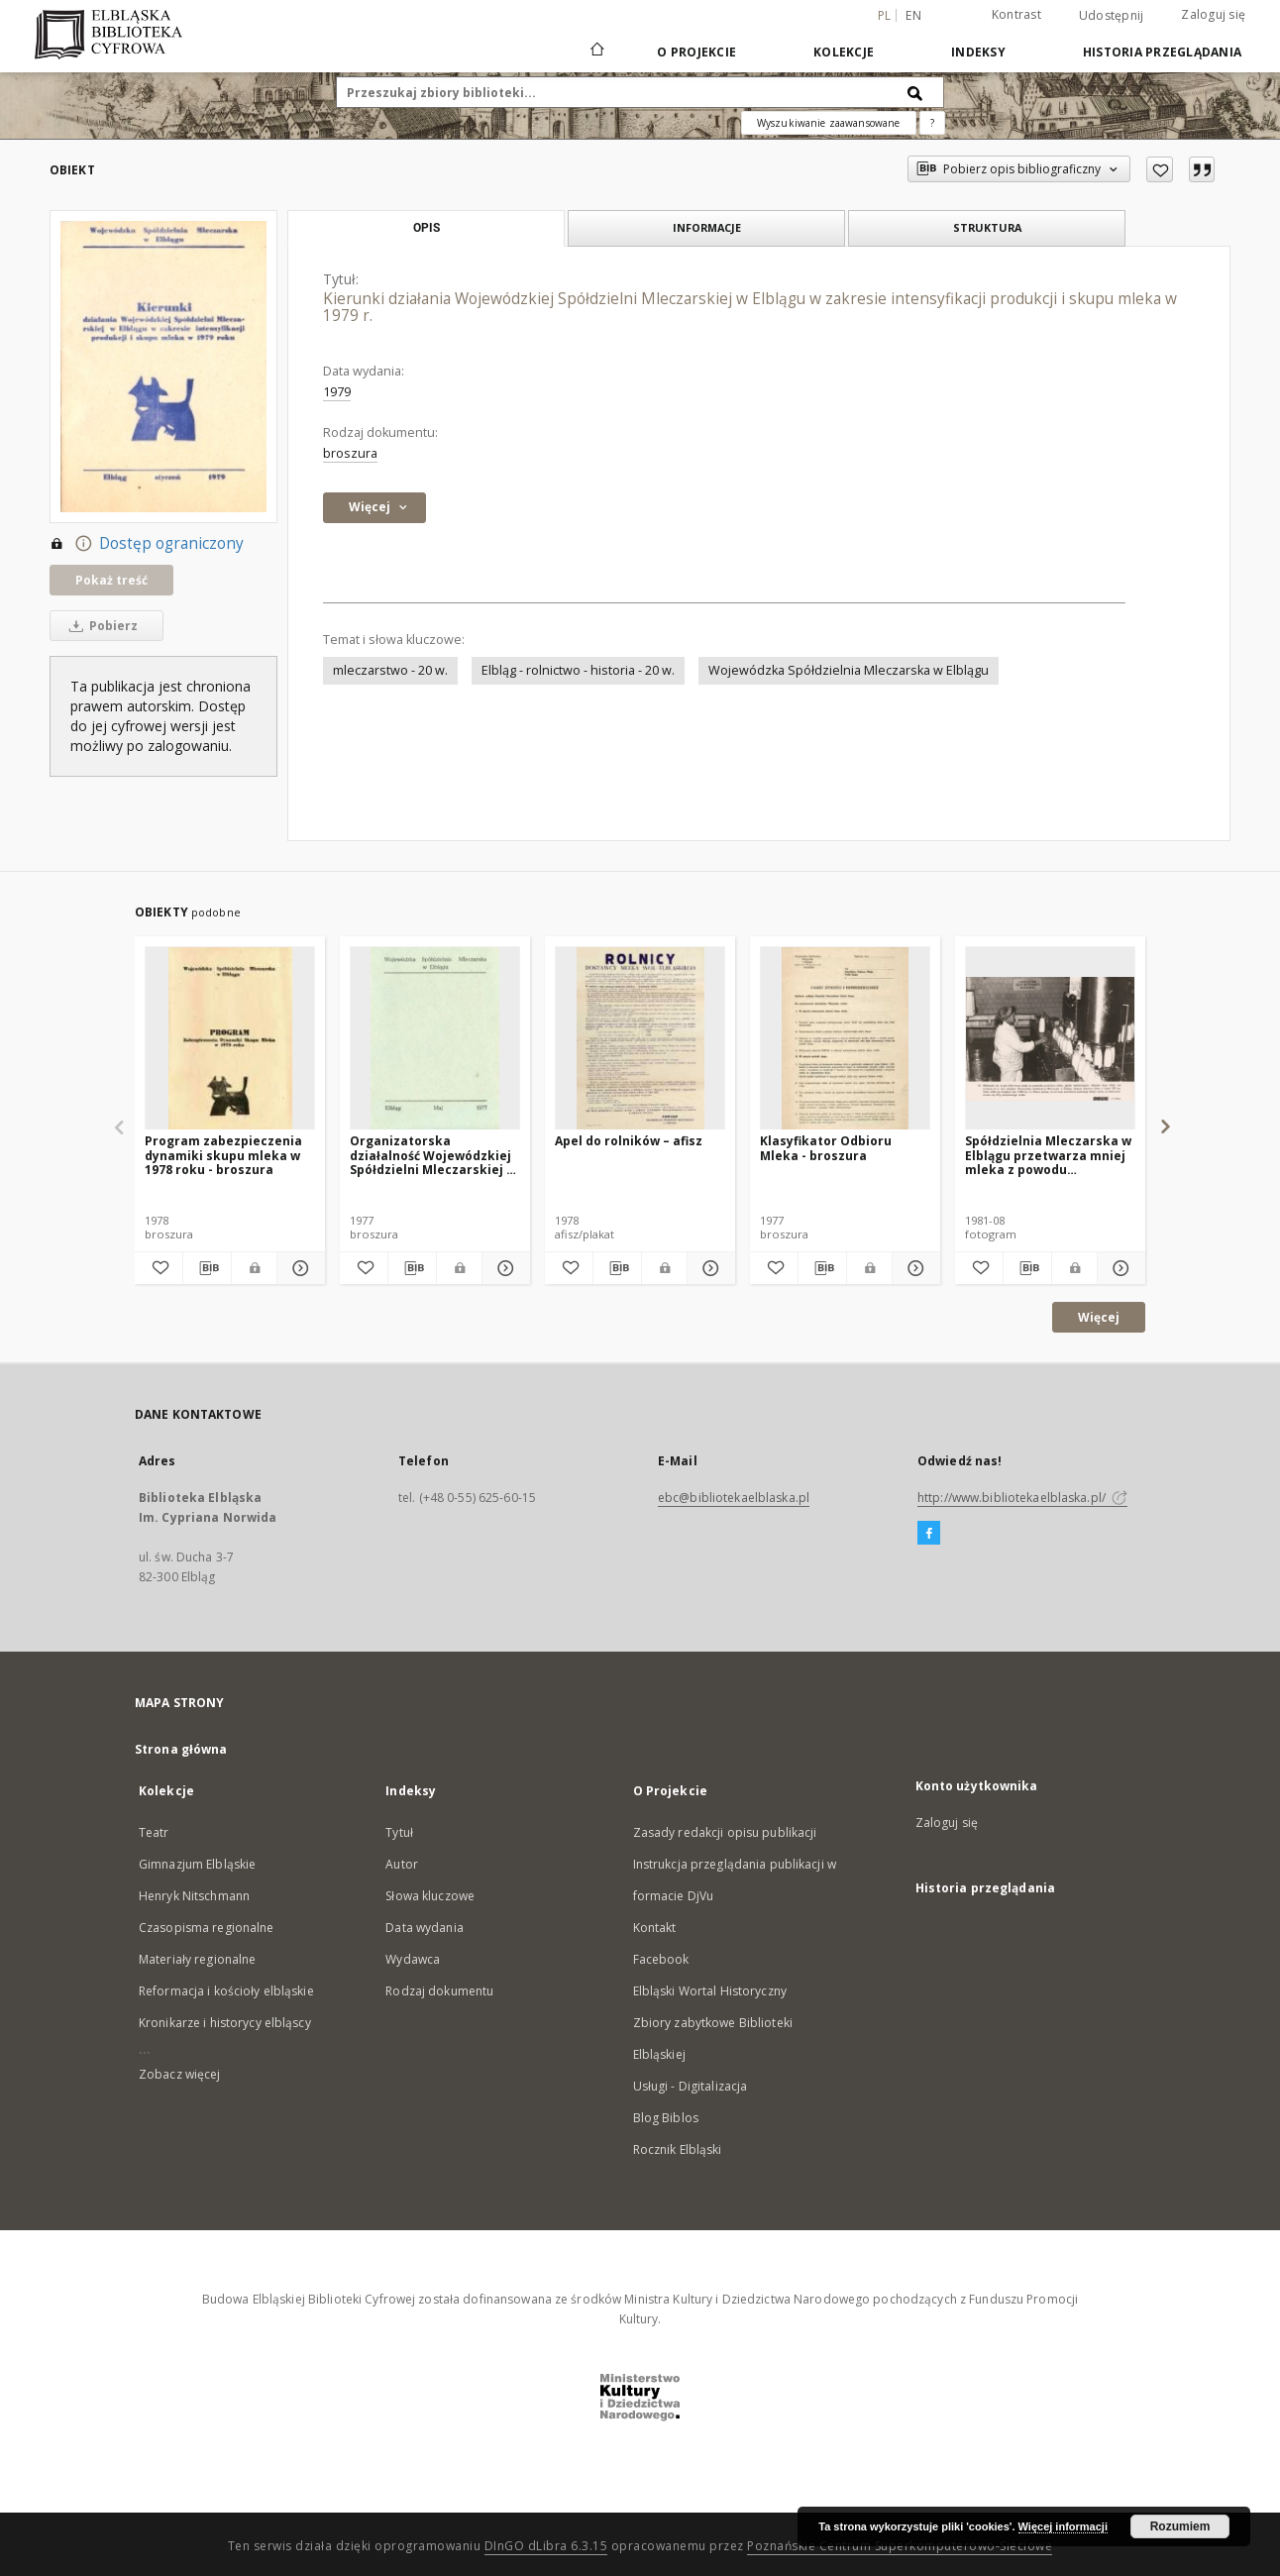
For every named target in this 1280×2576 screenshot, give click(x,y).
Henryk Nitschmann (194, 1895)
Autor (401, 1864)
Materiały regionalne (197, 1959)
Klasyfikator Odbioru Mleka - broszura (826, 1147)
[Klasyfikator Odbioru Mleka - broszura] (845, 1038)
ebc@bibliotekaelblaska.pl (733, 1497)
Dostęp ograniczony (147, 544)
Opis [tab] (426, 228)
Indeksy (978, 52)
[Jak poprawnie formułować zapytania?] (932, 123)
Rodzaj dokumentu (439, 1991)
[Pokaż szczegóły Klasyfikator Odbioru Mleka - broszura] (913, 1268)
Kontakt (655, 1927)
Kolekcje (843, 52)
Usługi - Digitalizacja (690, 2086)
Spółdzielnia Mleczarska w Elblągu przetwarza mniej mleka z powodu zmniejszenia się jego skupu (1048, 1154)
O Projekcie (696, 52)
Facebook (661, 1959)
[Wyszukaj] (915, 92)
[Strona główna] (596, 51)
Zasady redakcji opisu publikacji (725, 1832)
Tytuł (399, 1832)
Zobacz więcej (180, 2074)
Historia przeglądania (1162, 52)
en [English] (913, 15)
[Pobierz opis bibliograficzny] (207, 1268)
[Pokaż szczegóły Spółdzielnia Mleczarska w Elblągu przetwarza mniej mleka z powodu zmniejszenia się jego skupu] (1118, 1268)
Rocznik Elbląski (677, 2149)
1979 (337, 391)
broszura (350, 453)
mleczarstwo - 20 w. (390, 670)
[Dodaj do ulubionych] (1159, 169)
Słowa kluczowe (430, 1895)
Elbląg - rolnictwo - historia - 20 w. (578, 670)
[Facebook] (928, 1534)
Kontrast (1016, 14)
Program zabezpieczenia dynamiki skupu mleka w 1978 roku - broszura (223, 1154)
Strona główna (181, 1749)
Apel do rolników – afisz (628, 1140)
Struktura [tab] (987, 227)
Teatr (154, 1832)
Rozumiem (1180, 2526)
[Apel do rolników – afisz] (640, 1038)
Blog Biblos (665, 2117)
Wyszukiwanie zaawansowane (829, 123)
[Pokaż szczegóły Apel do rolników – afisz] (708, 1268)
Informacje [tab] (707, 227)
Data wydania (424, 1927)
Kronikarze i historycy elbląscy (225, 2022)
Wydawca (412, 1959)
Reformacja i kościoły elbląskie (226, 1991)
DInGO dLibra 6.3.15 (546, 2545)
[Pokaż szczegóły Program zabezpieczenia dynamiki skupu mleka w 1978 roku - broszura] (298, 1268)
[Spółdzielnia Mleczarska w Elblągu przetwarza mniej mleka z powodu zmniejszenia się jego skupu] (1050, 1038)
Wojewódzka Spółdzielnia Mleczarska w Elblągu (848, 670)
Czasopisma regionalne (206, 1927)
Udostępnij (1111, 16)
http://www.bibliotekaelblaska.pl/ (1022, 1497)
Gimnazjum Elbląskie (197, 1864)
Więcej (1099, 1317)
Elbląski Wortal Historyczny (710, 1991)
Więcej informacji (1063, 2526)
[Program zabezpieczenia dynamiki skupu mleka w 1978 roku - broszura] (230, 1038)
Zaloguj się (1213, 14)
